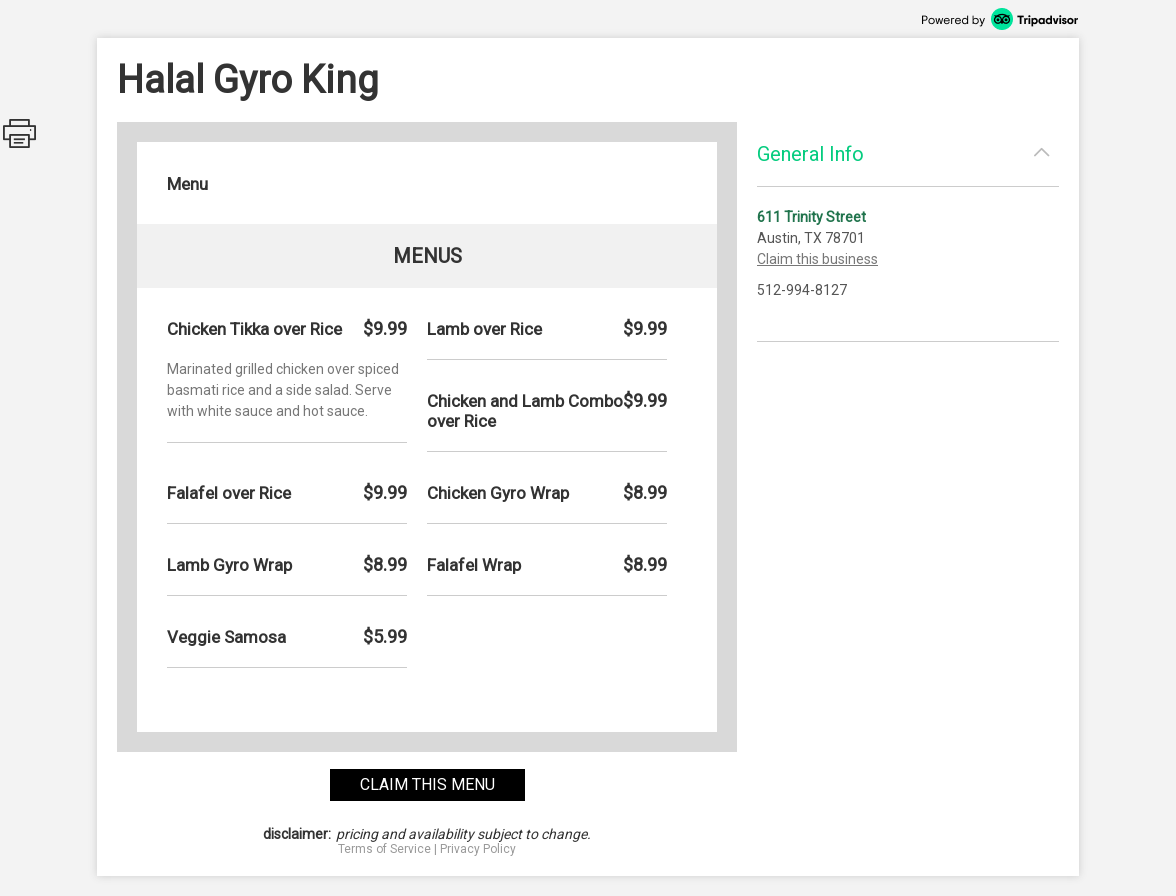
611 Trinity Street (811, 217)
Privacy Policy (478, 849)
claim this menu (427, 784)
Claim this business (817, 259)
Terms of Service (384, 849)
